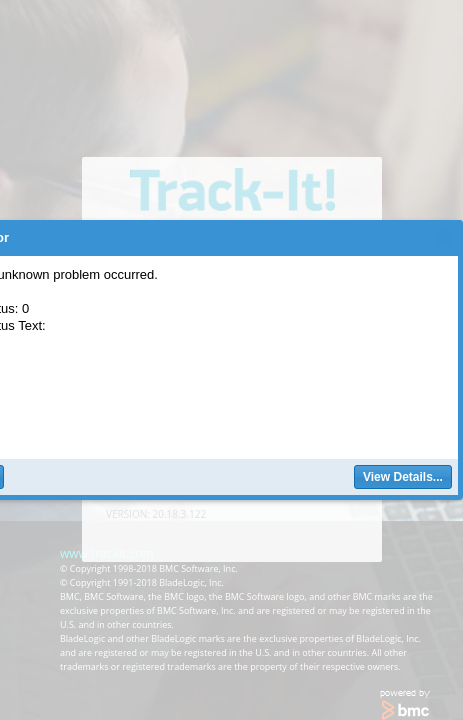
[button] (403, 477)
